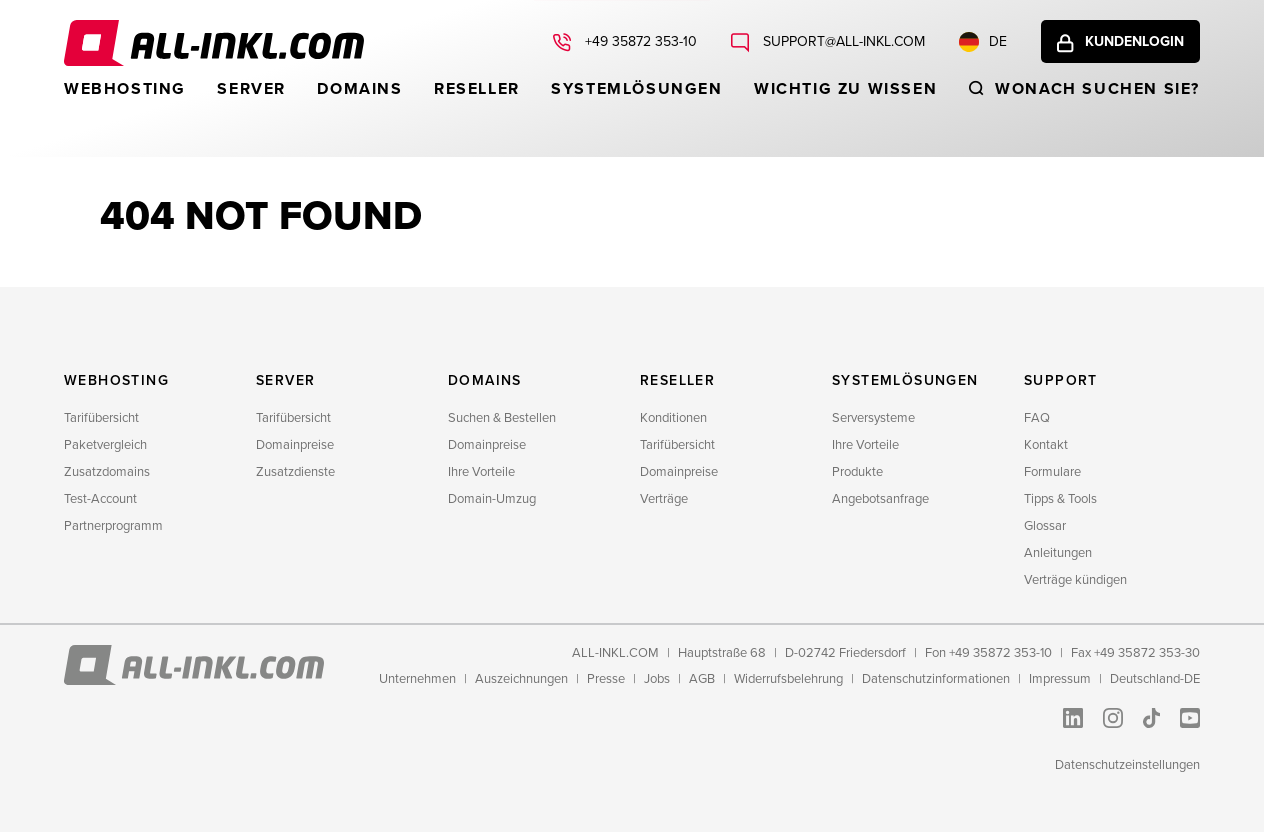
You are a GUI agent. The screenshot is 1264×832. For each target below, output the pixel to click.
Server (251, 89)
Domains (359, 89)
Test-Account (100, 499)
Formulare (1052, 472)
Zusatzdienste (295, 472)
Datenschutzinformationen (936, 679)
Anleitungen (1058, 553)
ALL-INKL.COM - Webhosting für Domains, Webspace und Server (214, 43)
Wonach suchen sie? (1097, 89)
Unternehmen (417, 679)
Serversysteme (873, 418)
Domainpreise (295, 445)
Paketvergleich (105, 445)
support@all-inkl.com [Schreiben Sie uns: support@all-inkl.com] (842, 41)
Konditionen (673, 418)
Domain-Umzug (492, 499)
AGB (702, 679)
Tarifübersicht (101, 418)
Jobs (657, 679)
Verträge (664, 499)
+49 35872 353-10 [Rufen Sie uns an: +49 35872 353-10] (639, 41)
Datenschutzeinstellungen (1127, 765)
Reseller (477, 89)
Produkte (857, 472)
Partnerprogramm (113, 526)
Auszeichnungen (521, 679)
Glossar (1045, 526)
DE (983, 42)
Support (1061, 380)
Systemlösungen (636, 89)
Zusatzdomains (107, 472)
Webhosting (125, 89)
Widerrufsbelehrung (788, 679)
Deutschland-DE (1155, 679)
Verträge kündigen (1075, 580)
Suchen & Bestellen (502, 418)
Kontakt (1046, 445)
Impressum (1060, 679)
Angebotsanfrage (880, 499)
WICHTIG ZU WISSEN (845, 89)
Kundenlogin (1134, 41)
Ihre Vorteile (481, 472)
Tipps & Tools (1060, 499)
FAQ (1037, 418)
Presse (606, 679)
